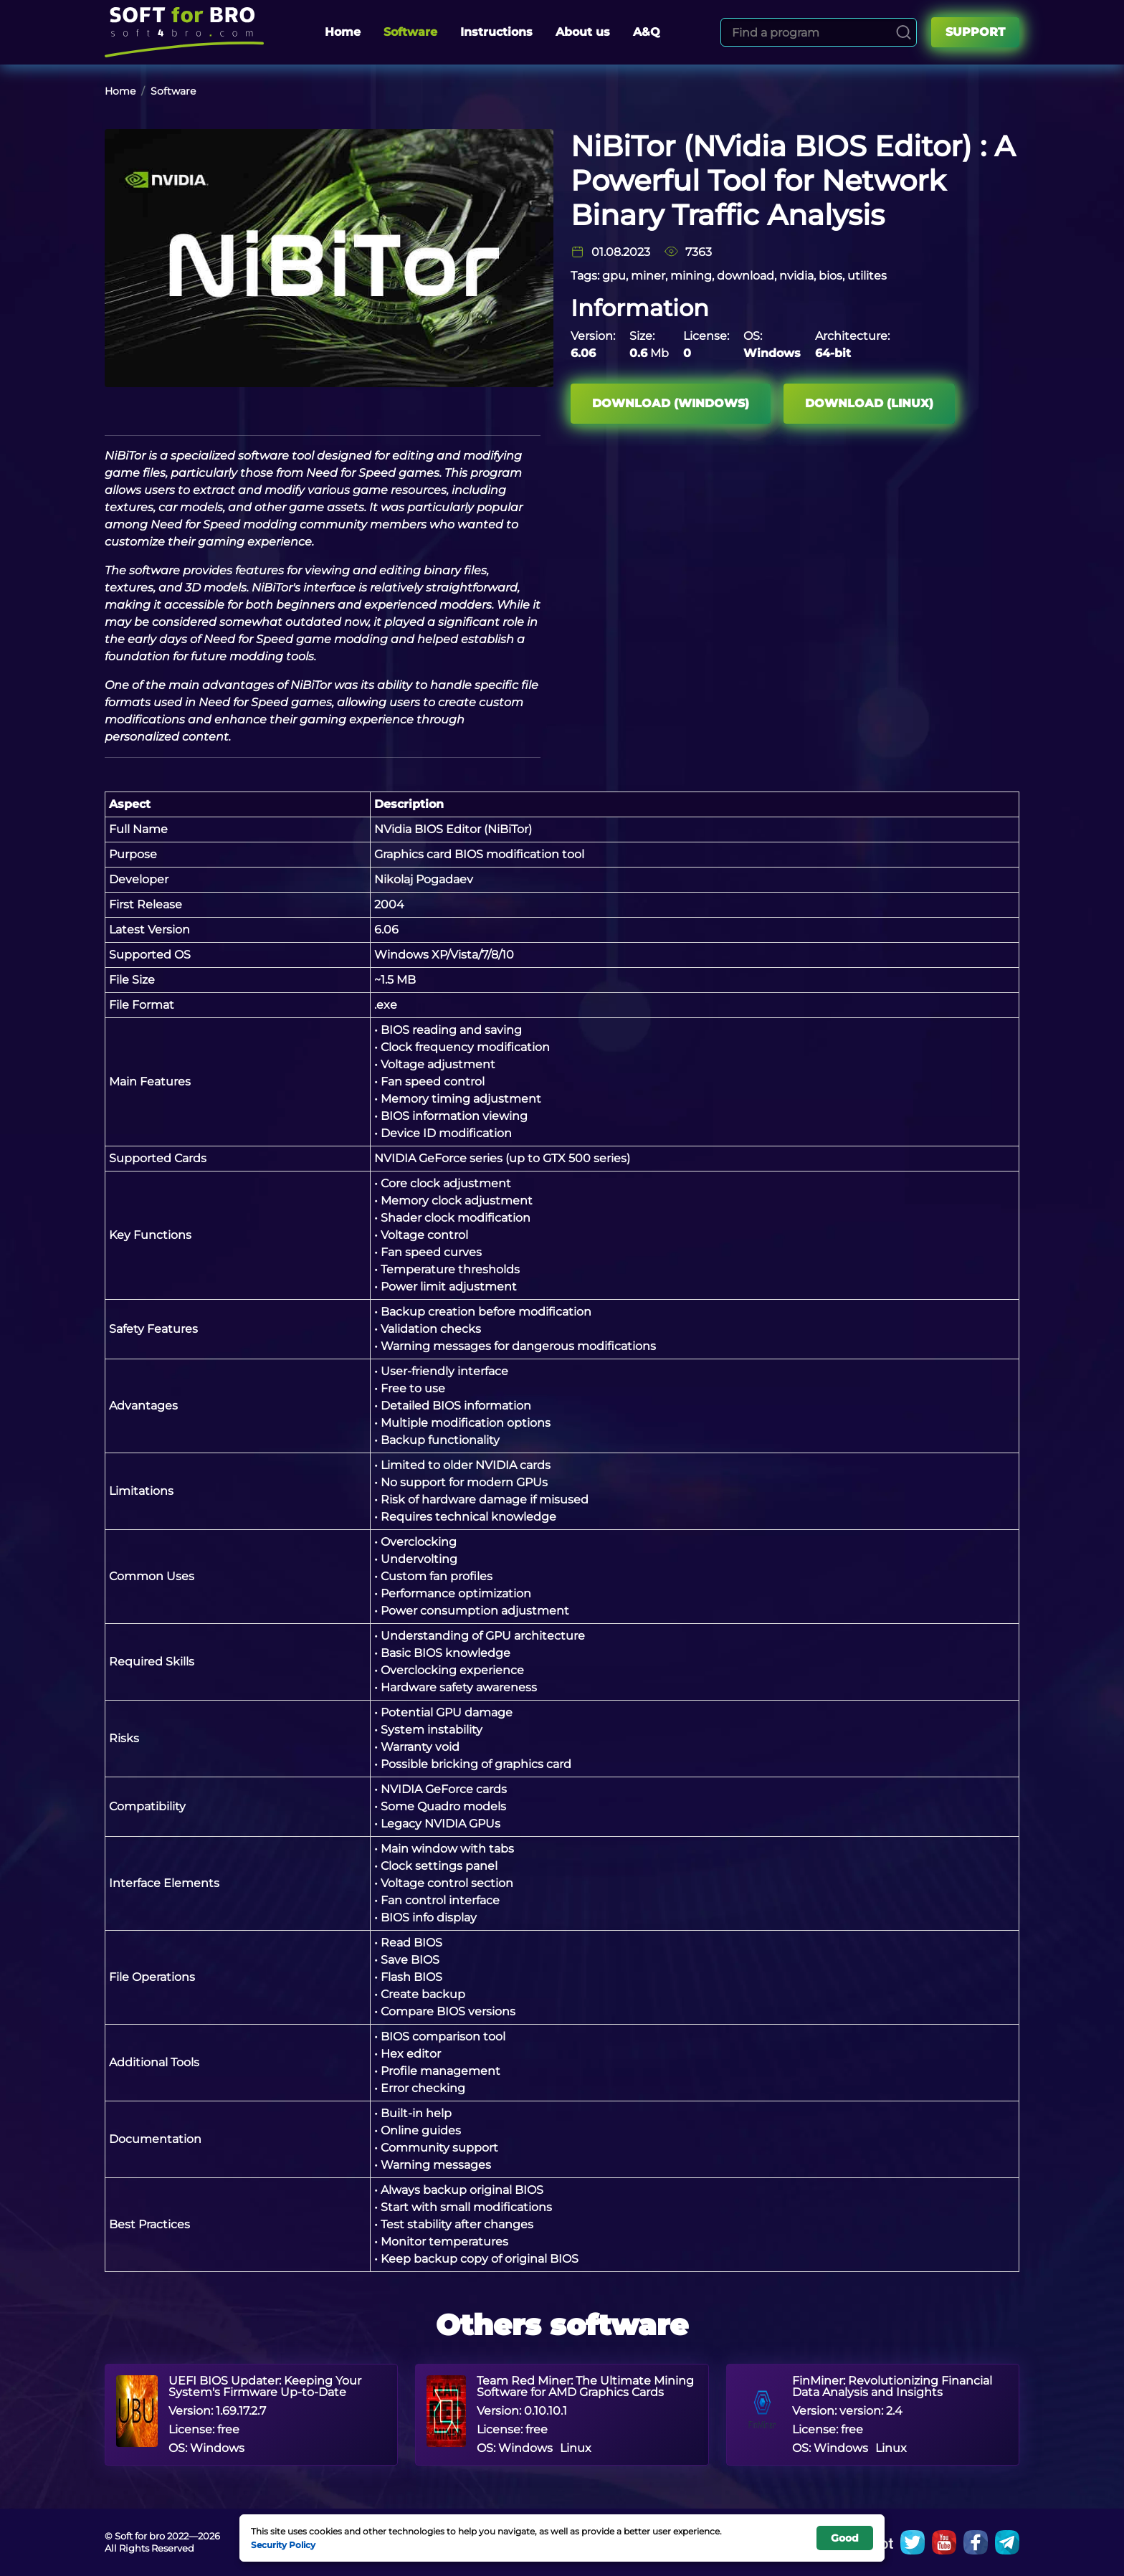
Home (343, 32)
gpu (614, 275)
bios (830, 275)
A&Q (646, 32)
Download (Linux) (870, 403)
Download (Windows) (670, 403)
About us (583, 32)
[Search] (903, 32)
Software (410, 32)
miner (648, 275)
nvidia (796, 275)
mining (691, 275)
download (745, 275)
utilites (867, 275)
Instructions (496, 32)
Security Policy (283, 2544)
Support (975, 32)
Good (845, 2538)
